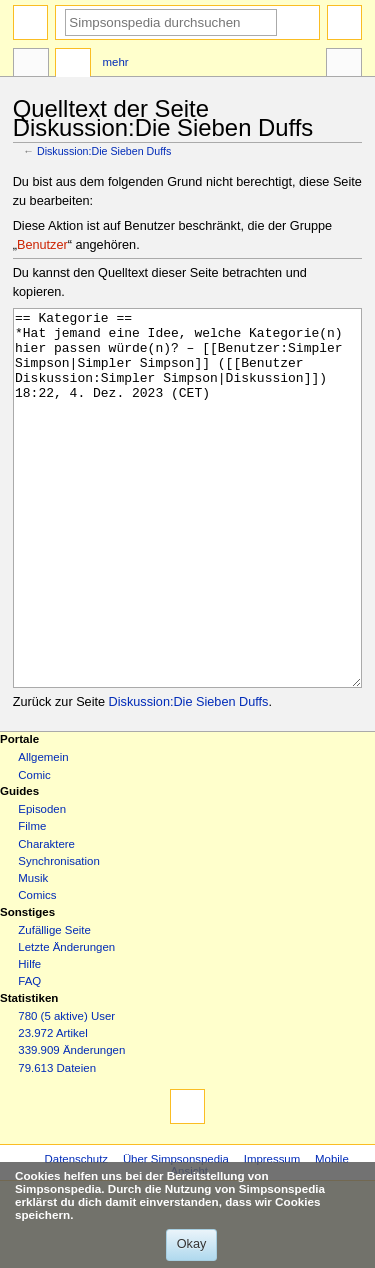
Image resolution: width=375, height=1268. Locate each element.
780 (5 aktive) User (66, 1091)
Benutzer (42, 245)
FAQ (29, 1056)
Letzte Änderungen (66, 1022)
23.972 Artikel (52, 1108)
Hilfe (29, 1039)
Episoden (42, 884)
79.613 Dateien (57, 1143)
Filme (32, 901)
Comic (34, 850)
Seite (31, 65)
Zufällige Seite (54, 1005)
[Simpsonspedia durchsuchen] (171, 22)
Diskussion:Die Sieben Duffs (104, 151)
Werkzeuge (344, 65)
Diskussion (73, 65)
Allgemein (43, 832)
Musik (33, 953)
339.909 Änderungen (71, 1125)
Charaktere (46, 919)
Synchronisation (59, 936)
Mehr (116, 62)
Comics (37, 970)
